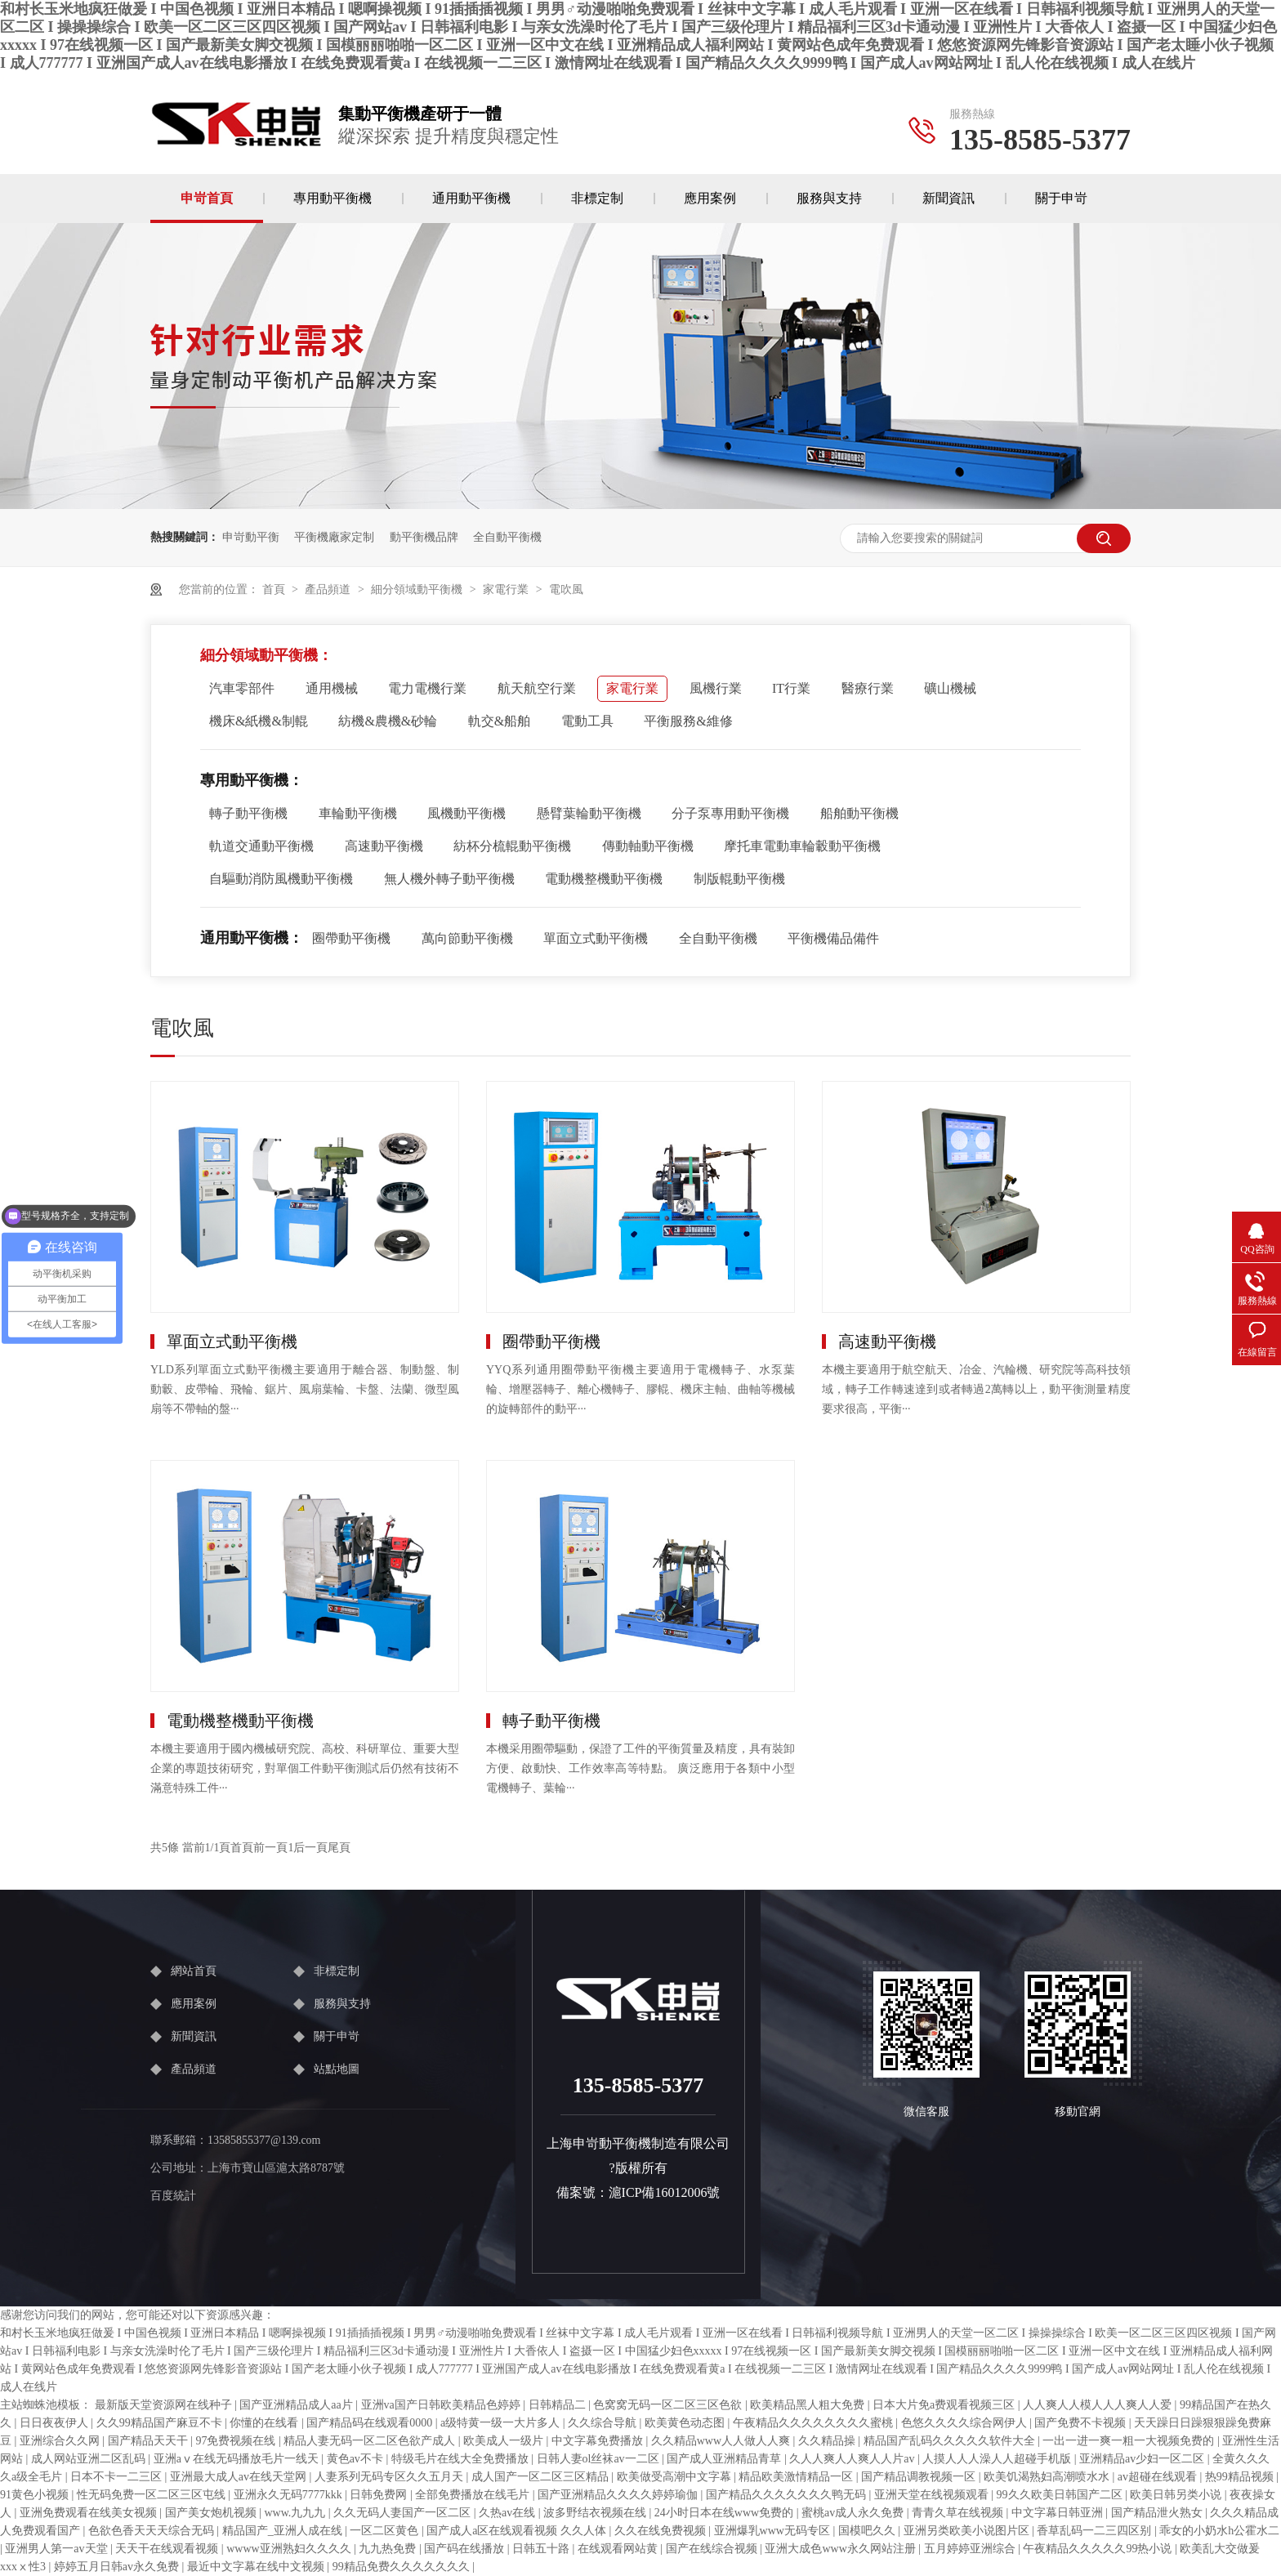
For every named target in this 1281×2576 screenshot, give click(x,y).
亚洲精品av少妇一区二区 (1143, 2459)
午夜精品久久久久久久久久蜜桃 (814, 2423)
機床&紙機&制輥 (258, 721)
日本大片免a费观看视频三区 (945, 2405)
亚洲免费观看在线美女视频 (90, 2513)
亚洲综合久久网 (61, 2441)
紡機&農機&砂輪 (387, 721)
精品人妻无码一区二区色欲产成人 (370, 2441)
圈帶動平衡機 (351, 938)
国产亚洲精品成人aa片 (297, 2405)
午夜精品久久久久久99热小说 (1099, 2549)
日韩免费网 (380, 2495)
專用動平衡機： (251, 780)
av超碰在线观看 (1159, 2477)
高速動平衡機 (384, 846)
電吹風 (566, 589)
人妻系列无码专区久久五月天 (390, 2477)
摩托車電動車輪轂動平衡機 (802, 846)
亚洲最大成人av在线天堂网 (240, 2477)
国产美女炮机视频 (212, 2513)
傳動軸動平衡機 (648, 846)
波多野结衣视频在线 (596, 2513)
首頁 (273, 589)
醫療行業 (867, 688)
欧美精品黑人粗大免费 (809, 2405)
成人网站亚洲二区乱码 (90, 2459)
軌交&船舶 (499, 721)
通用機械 (332, 688)
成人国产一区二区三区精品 (541, 2477)
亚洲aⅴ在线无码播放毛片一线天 (238, 2459)
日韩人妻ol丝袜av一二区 (600, 2459)
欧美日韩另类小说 (1177, 2495)
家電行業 (506, 589)
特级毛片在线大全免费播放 (461, 2459)
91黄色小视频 (36, 2495)
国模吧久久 (868, 2531)
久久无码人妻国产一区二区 (403, 2513)
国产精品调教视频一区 (920, 2477)
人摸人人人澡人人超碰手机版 (998, 2459)
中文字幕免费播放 (598, 2441)
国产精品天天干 (149, 2441)
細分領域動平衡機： (266, 655)
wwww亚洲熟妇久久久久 (290, 2549)
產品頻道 (327, 589)
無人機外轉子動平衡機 (449, 879)
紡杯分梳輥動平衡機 (512, 846)
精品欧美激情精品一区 (797, 2477)
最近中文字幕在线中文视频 (257, 2566)
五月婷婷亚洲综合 (971, 2549)
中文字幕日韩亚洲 (1058, 2513)
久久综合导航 (604, 2423)
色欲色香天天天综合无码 (152, 2531)
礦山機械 (950, 688)
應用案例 (710, 198)
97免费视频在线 (237, 2441)
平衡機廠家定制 (334, 537)
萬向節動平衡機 (467, 938)
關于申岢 (1061, 198)
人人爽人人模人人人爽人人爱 (1099, 2405)
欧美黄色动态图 (686, 2423)
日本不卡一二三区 (117, 2477)
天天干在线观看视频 (168, 2549)
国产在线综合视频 (713, 2549)
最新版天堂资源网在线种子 (165, 2405)
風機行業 (716, 688)
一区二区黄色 (386, 2531)
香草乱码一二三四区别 (1095, 2531)
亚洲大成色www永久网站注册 (841, 2549)
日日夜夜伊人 (56, 2423)
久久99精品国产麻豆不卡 (160, 2423)
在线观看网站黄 (619, 2549)
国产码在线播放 (465, 2549)
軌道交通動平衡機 (261, 846)
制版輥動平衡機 (739, 879)
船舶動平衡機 (859, 813)
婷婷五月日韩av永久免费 (118, 2566)
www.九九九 (296, 2513)
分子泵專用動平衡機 (730, 813)
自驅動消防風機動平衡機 (281, 879)
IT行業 (791, 688)
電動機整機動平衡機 (604, 879)
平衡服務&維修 (688, 721)
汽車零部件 (241, 688)
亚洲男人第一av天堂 (57, 2549)
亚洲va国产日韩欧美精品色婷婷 (442, 2405)
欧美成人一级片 (505, 2441)
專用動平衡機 (332, 198)
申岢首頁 (207, 198)
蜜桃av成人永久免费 (854, 2513)
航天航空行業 (537, 688)
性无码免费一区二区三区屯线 (153, 2495)
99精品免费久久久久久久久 (403, 2566)
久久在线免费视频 (661, 2531)
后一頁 (310, 1848)
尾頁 (339, 1848)
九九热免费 (389, 2549)
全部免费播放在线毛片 (474, 2495)
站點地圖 (336, 2069)
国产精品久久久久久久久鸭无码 (787, 2495)
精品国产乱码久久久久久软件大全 (951, 2441)
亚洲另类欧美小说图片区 (968, 2531)
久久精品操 (828, 2441)
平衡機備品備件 (833, 938)
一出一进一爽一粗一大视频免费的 (1129, 2441)
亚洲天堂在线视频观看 (933, 2495)
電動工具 (587, 721)
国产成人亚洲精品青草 (725, 2459)
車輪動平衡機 (358, 813)
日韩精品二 (559, 2405)
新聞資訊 (948, 198)
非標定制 (597, 198)
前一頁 (270, 1848)
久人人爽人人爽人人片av (853, 2459)
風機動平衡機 (466, 813)
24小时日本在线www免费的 (725, 2513)
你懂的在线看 (265, 2423)
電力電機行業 (427, 688)
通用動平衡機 (471, 198)
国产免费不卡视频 (1081, 2423)
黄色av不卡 (356, 2459)
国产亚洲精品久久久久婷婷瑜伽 (619, 2495)
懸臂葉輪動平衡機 (589, 813)
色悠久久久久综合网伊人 (965, 2423)
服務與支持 (829, 198)
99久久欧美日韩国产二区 (1061, 2495)
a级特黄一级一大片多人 (501, 2423)
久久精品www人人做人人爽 (722, 2441)
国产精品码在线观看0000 (370, 2423)
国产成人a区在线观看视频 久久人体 (517, 2531)
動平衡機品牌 (424, 537)
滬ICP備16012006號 (665, 2192)
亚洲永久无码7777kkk (290, 2495)
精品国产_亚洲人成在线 (284, 2531)
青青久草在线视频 (959, 2513)
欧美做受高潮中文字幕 (675, 2477)
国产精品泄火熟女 (1158, 2513)
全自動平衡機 (507, 537)
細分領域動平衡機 (416, 589)
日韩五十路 (542, 2549)
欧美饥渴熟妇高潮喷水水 (1048, 2477)
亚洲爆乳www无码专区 (773, 2531)
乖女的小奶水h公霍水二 (1219, 2531)
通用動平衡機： (251, 938)
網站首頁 (193, 1971)
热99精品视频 (1241, 2477)
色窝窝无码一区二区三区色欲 (669, 2405)
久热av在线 (508, 2513)
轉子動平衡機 (248, 813)
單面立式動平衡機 (595, 938)
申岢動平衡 (250, 537)
